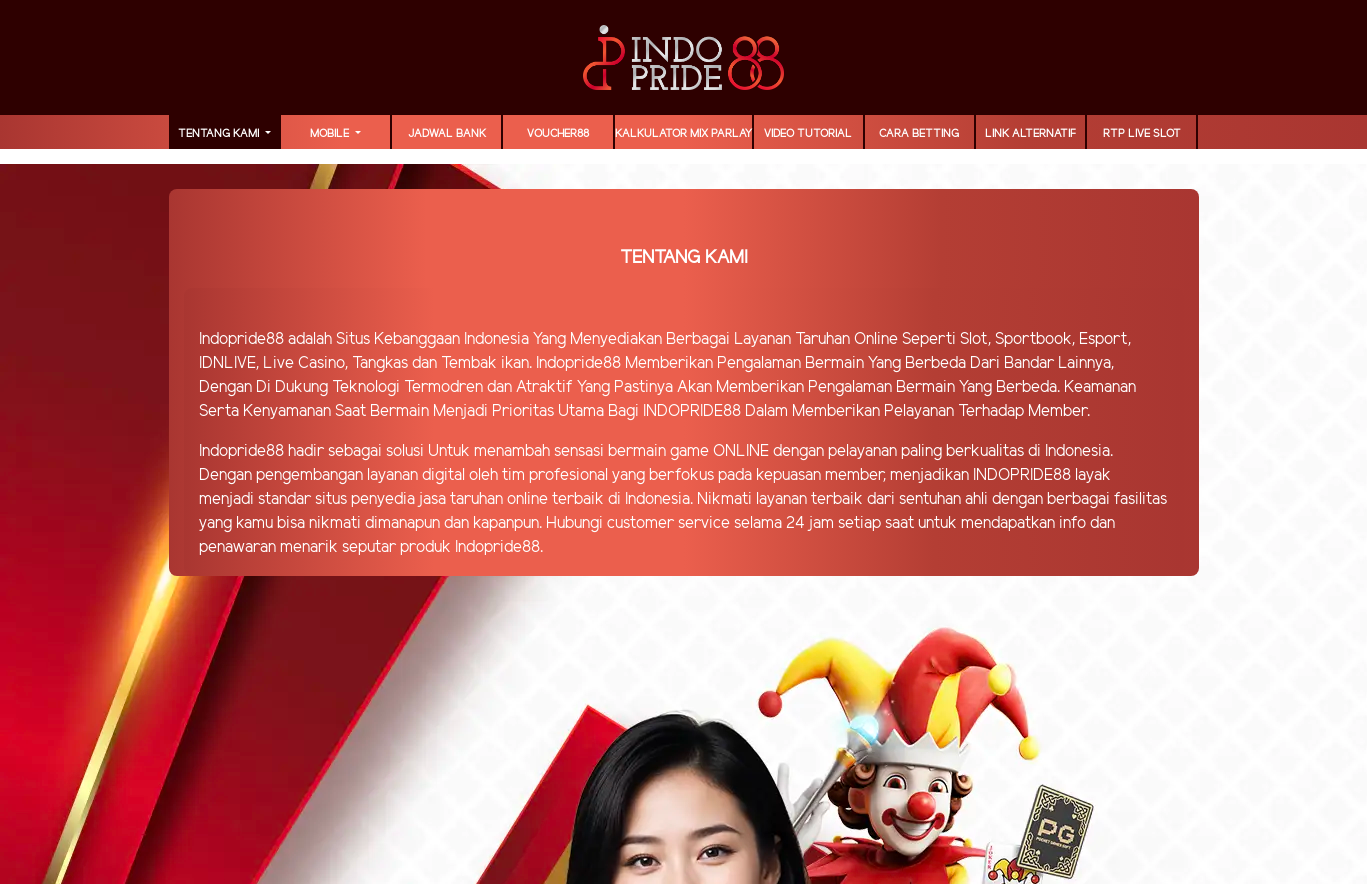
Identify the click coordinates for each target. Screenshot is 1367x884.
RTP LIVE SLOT (1142, 134)
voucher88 (558, 134)
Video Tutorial (808, 134)
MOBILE (331, 134)
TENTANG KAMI (220, 134)
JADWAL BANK (447, 134)
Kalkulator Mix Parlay (683, 134)
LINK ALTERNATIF (1030, 134)
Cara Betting (919, 134)
